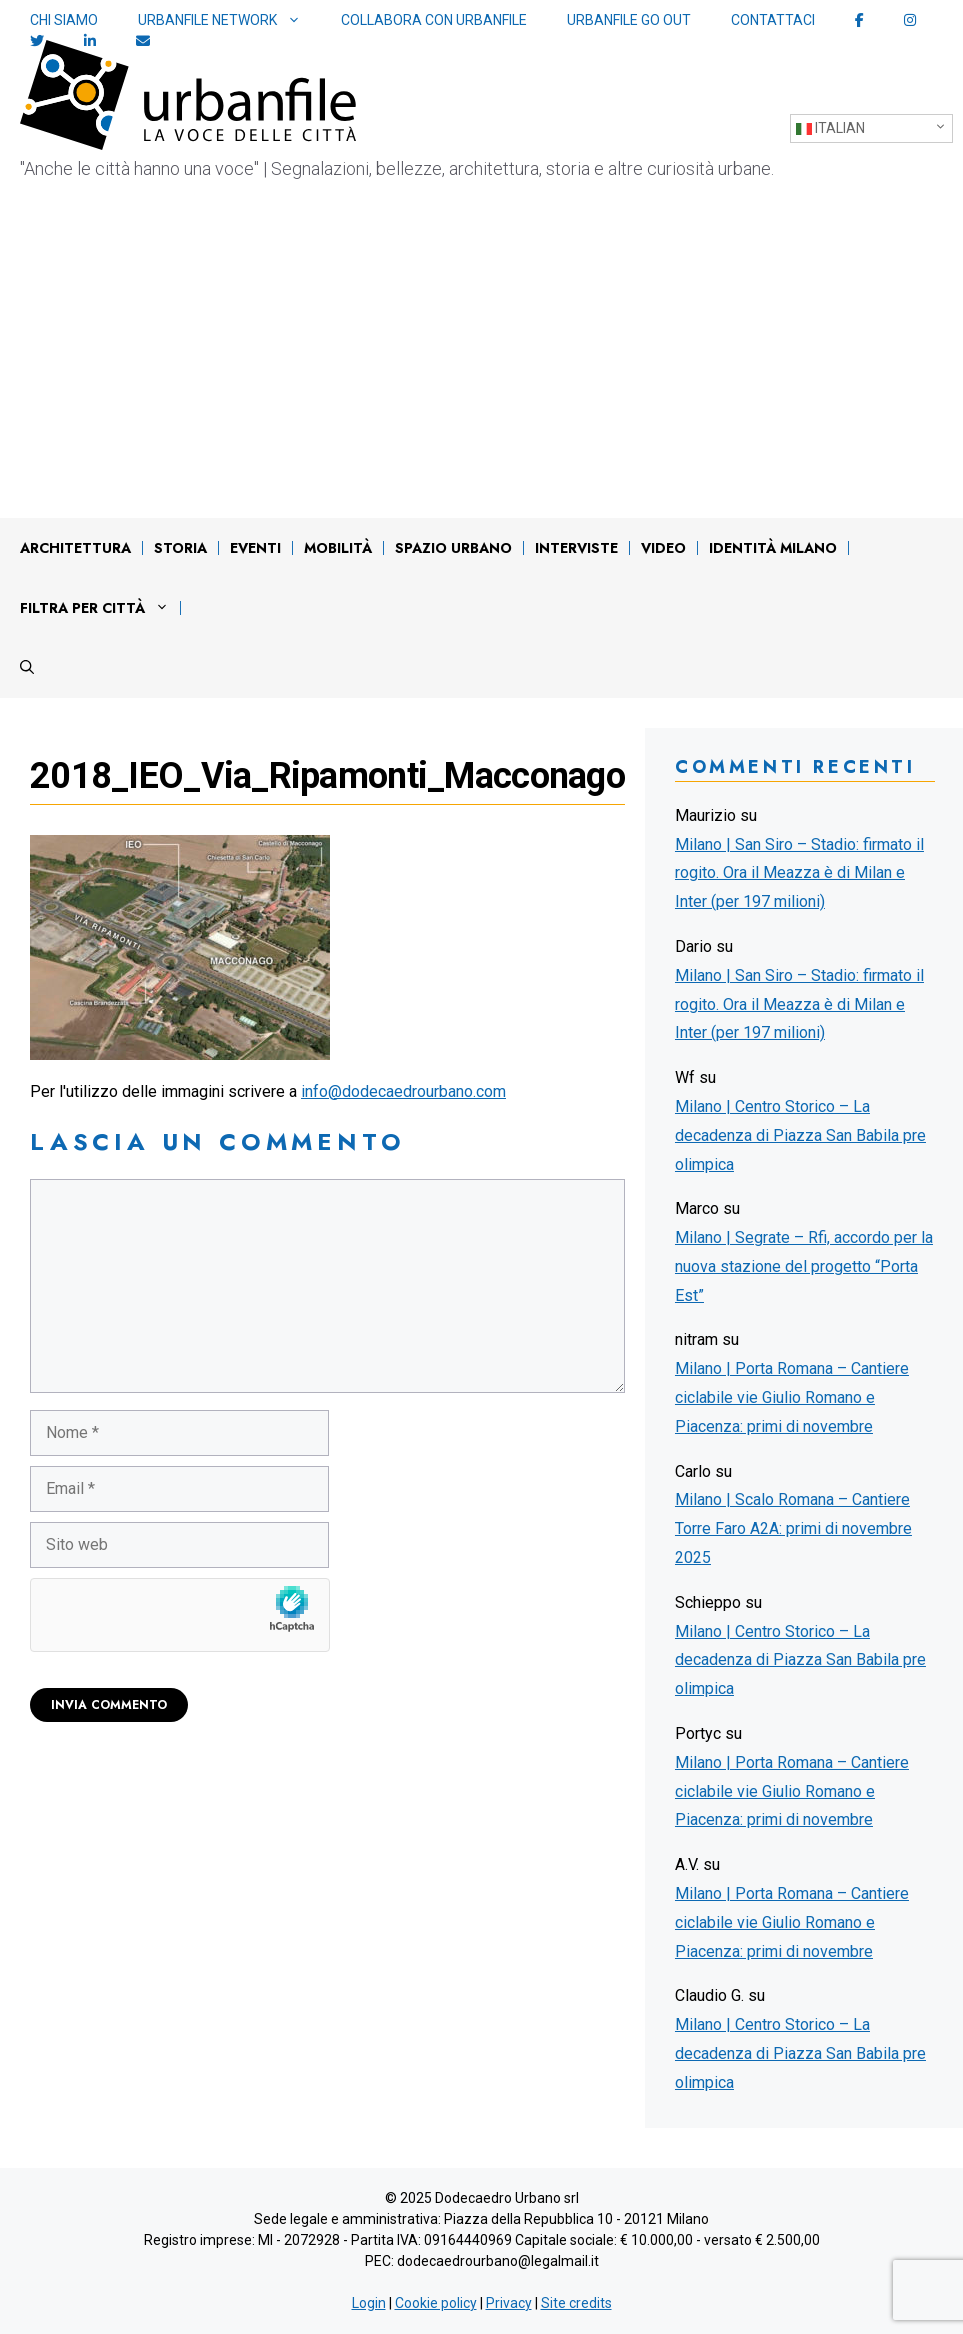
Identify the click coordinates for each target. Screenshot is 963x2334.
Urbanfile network (229, 20)
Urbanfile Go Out (629, 20)
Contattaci (773, 20)
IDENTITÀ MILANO (773, 548)
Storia (180, 548)
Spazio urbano (453, 548)
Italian (830, 128)
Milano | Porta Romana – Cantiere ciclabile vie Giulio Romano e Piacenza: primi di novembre (792, 1397)
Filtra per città (99, 608)
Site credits (576, 2303)
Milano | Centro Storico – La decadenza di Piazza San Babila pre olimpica (800, 1135)
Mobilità (338, 548)
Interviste (576, 548)
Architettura (75, 548)
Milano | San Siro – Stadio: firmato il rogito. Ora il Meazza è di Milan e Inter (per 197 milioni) (799, 873)
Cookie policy (436, 2303)
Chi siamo (64, 20)
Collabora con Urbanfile (434, 20)
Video (663, 548)
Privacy (509, 2303)
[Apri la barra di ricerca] (27, 668)
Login (369, 2303)
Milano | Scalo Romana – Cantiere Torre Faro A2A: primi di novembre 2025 (793, 1528)
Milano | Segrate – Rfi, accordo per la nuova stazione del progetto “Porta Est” (804, 1266)
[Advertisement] (481, 368)
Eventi (255, 548)
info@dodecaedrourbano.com (403, 1091)
